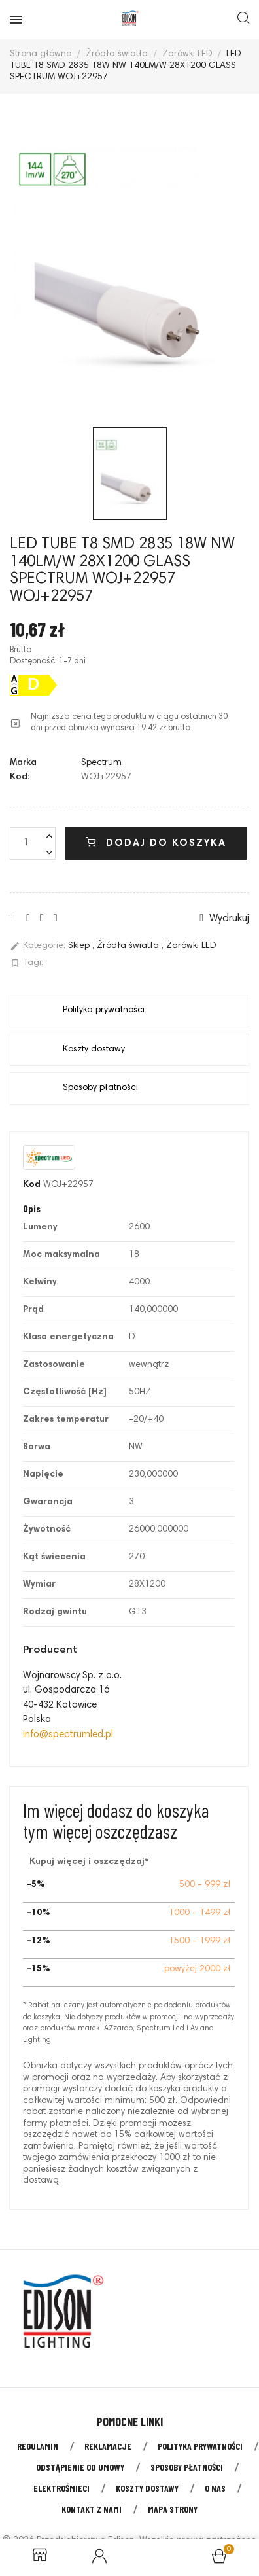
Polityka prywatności (200, 2446)
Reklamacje (107, 2446)
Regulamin (37, 2446)
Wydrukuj (224, 918)
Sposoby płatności (186, 2467)
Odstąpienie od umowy (80, 2467)
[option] (129, 263)
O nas (215, 2488)
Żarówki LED (191, 946)
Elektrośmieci (61, 2488)
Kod (32, 1185)
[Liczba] (33, 843)
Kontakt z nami (91, 2508)
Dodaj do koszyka (156, 843)
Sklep (80, 946)
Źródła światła (129, 946)
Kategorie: (37, 946)
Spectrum (101, 763)
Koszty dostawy (147, 2488)
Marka (23, 763)
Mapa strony (173, 2508)
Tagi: (26, 963)
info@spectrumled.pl (68, 1735)
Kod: (19, 777)
